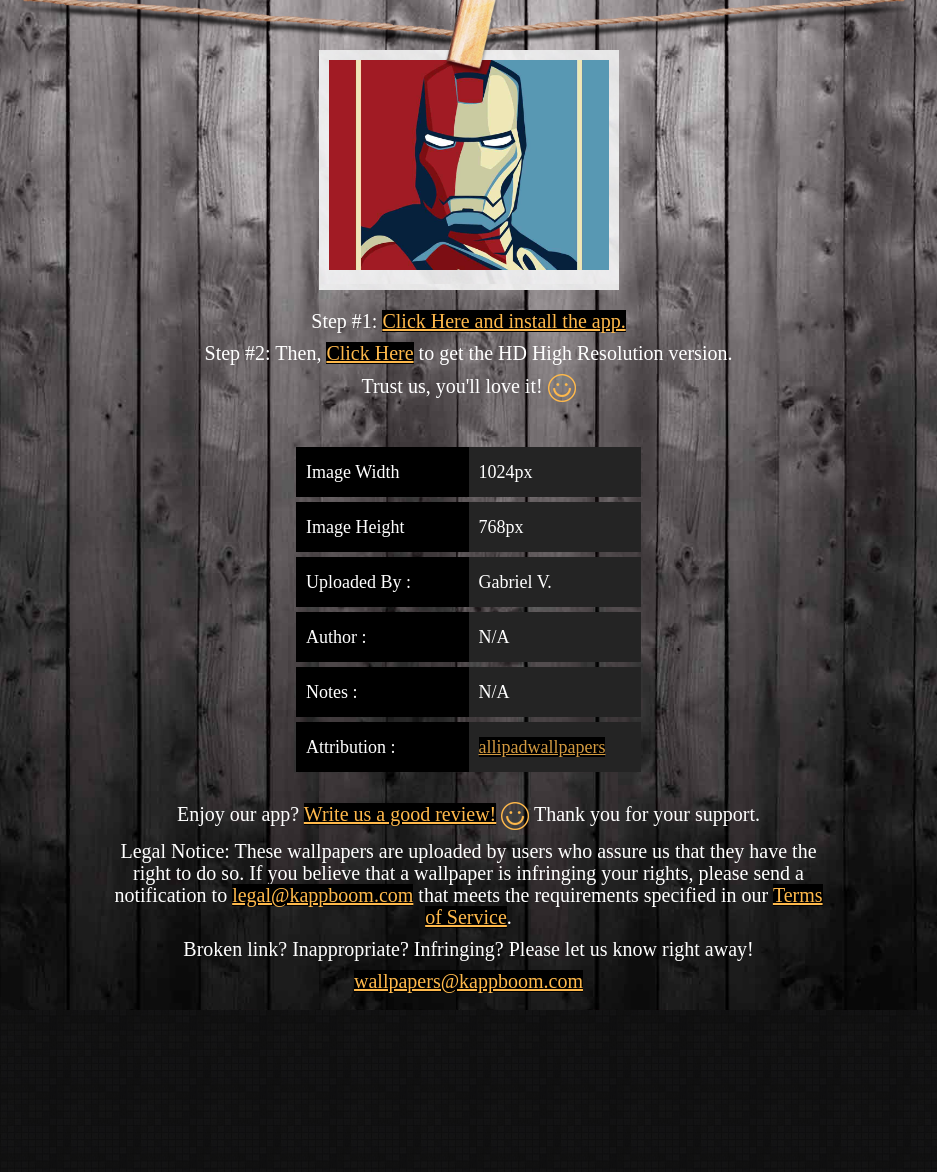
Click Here (369, 353)
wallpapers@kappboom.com (468, 981)
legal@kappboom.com (322, 895)
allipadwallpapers (542, 747)
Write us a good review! (400, 814)
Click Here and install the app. (503, 321)
